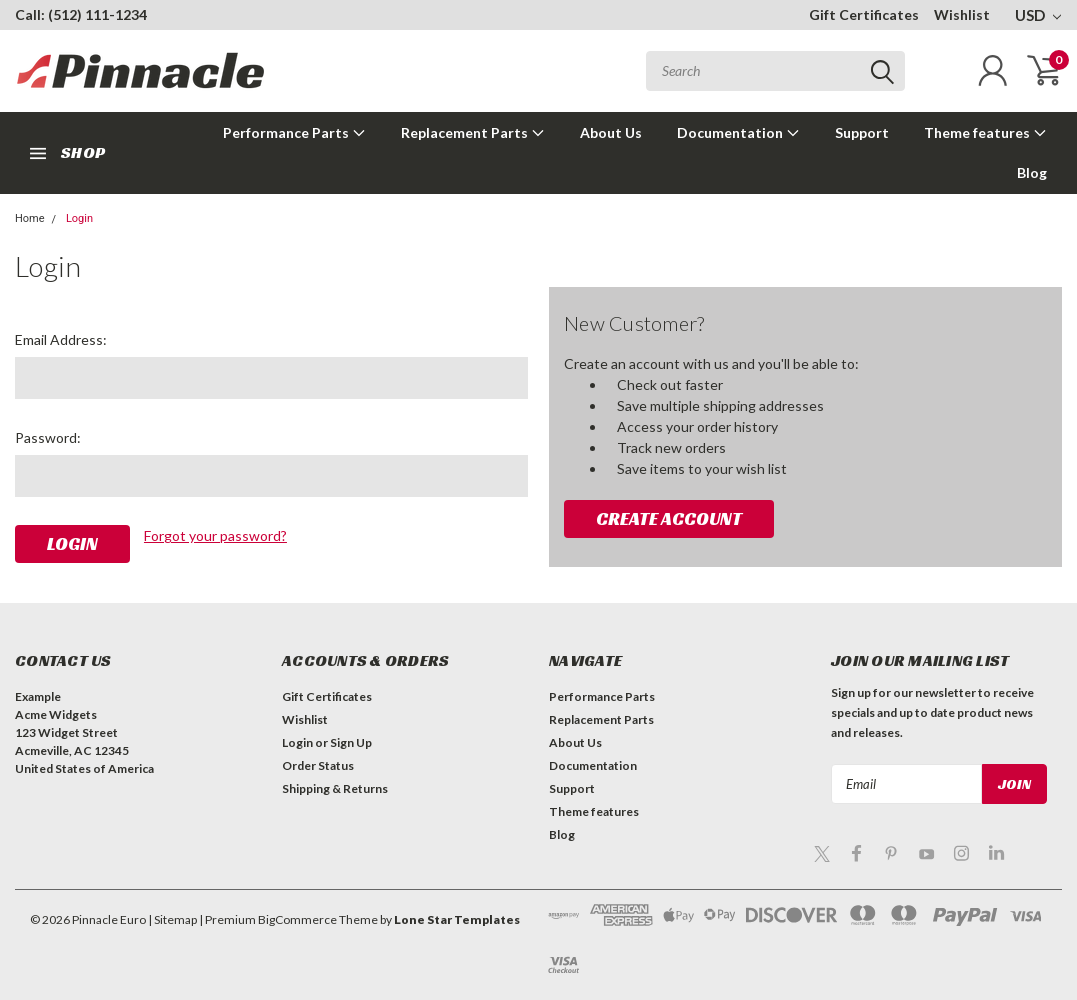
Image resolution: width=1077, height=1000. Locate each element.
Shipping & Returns (335, 788)
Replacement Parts (473, 132)
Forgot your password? (215, 535)
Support (862, 132)
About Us (611, 132)
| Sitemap (172, 919)
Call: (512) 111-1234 (81, 14)
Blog (1032, 172)
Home (30, 218)
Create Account (669, 518)
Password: (48, 437)
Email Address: (61, 339)
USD (1038, 15)
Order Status (318, 765)
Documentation (738, 132)
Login (79, 218)
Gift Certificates (864, 14)
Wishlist (962, 14)
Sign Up (351, 742)
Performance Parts (294, 132)
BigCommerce (297, 919)
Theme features (985, 132)
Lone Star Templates (457, 919)
